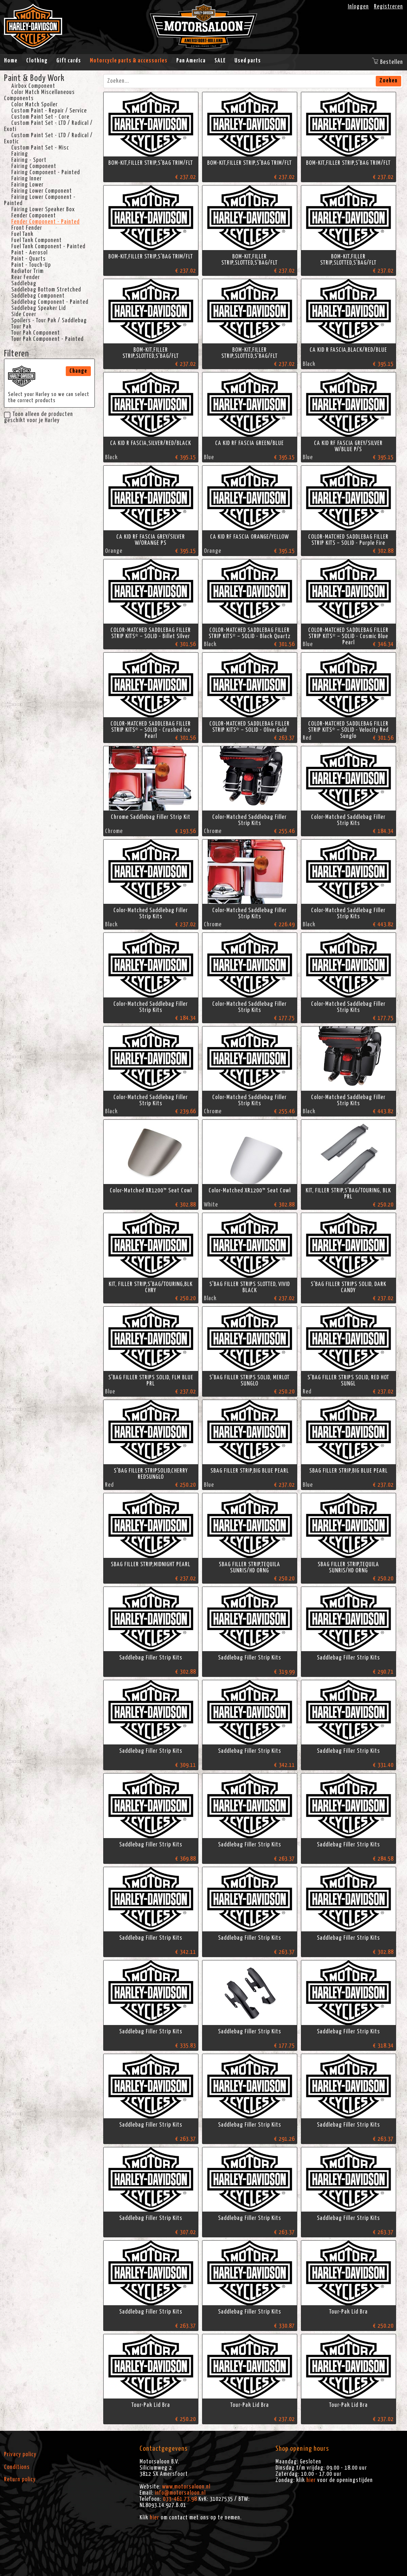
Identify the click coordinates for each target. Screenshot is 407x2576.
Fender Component (33, 216)
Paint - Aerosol (29, 253)
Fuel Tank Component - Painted (48, 246)
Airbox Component (33, 86)
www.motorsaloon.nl (186, 2487)
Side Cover (23, 314)
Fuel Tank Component (36, 240)
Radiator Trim (27, 271)
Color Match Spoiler (34, 104)
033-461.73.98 (180, 2499)
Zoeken (388, 80)
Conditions (17, 2467)
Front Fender (26, 228)
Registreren (388, 6)
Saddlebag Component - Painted (49, 302)
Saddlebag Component (38, 296)
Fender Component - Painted (45, 222)
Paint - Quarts (28, 259)
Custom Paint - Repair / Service (49, 111)
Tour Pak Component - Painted (47, 339)
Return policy (20, 2479)
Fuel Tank (22, 234)
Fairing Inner (26, 178)
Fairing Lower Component (41, 191)
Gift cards (68, 61)
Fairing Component (33, 166)
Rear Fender (25, 277)
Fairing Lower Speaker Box (43, 209)
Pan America (191, 61)
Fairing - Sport (29, 160)
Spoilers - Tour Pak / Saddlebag (49, 320)
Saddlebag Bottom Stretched (46, 290)
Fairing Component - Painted (45, 172)
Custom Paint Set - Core (40, 117)
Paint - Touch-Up (31, 265)
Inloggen (358, 6)
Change (78, 371)
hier (154, 2517)
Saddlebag (23, 283)
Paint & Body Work (34, 78)
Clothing (37, 61)
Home (10, 61)
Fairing (19, 154)
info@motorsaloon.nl (180, 2493)
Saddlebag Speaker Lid (38, 308)
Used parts (247, 61)
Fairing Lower (27, 185)
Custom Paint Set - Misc (40, 148)
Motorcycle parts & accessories (129, 61)
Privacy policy (20, 2454)
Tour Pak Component (35, 333)
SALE (220, 61)
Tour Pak (21, 327)
